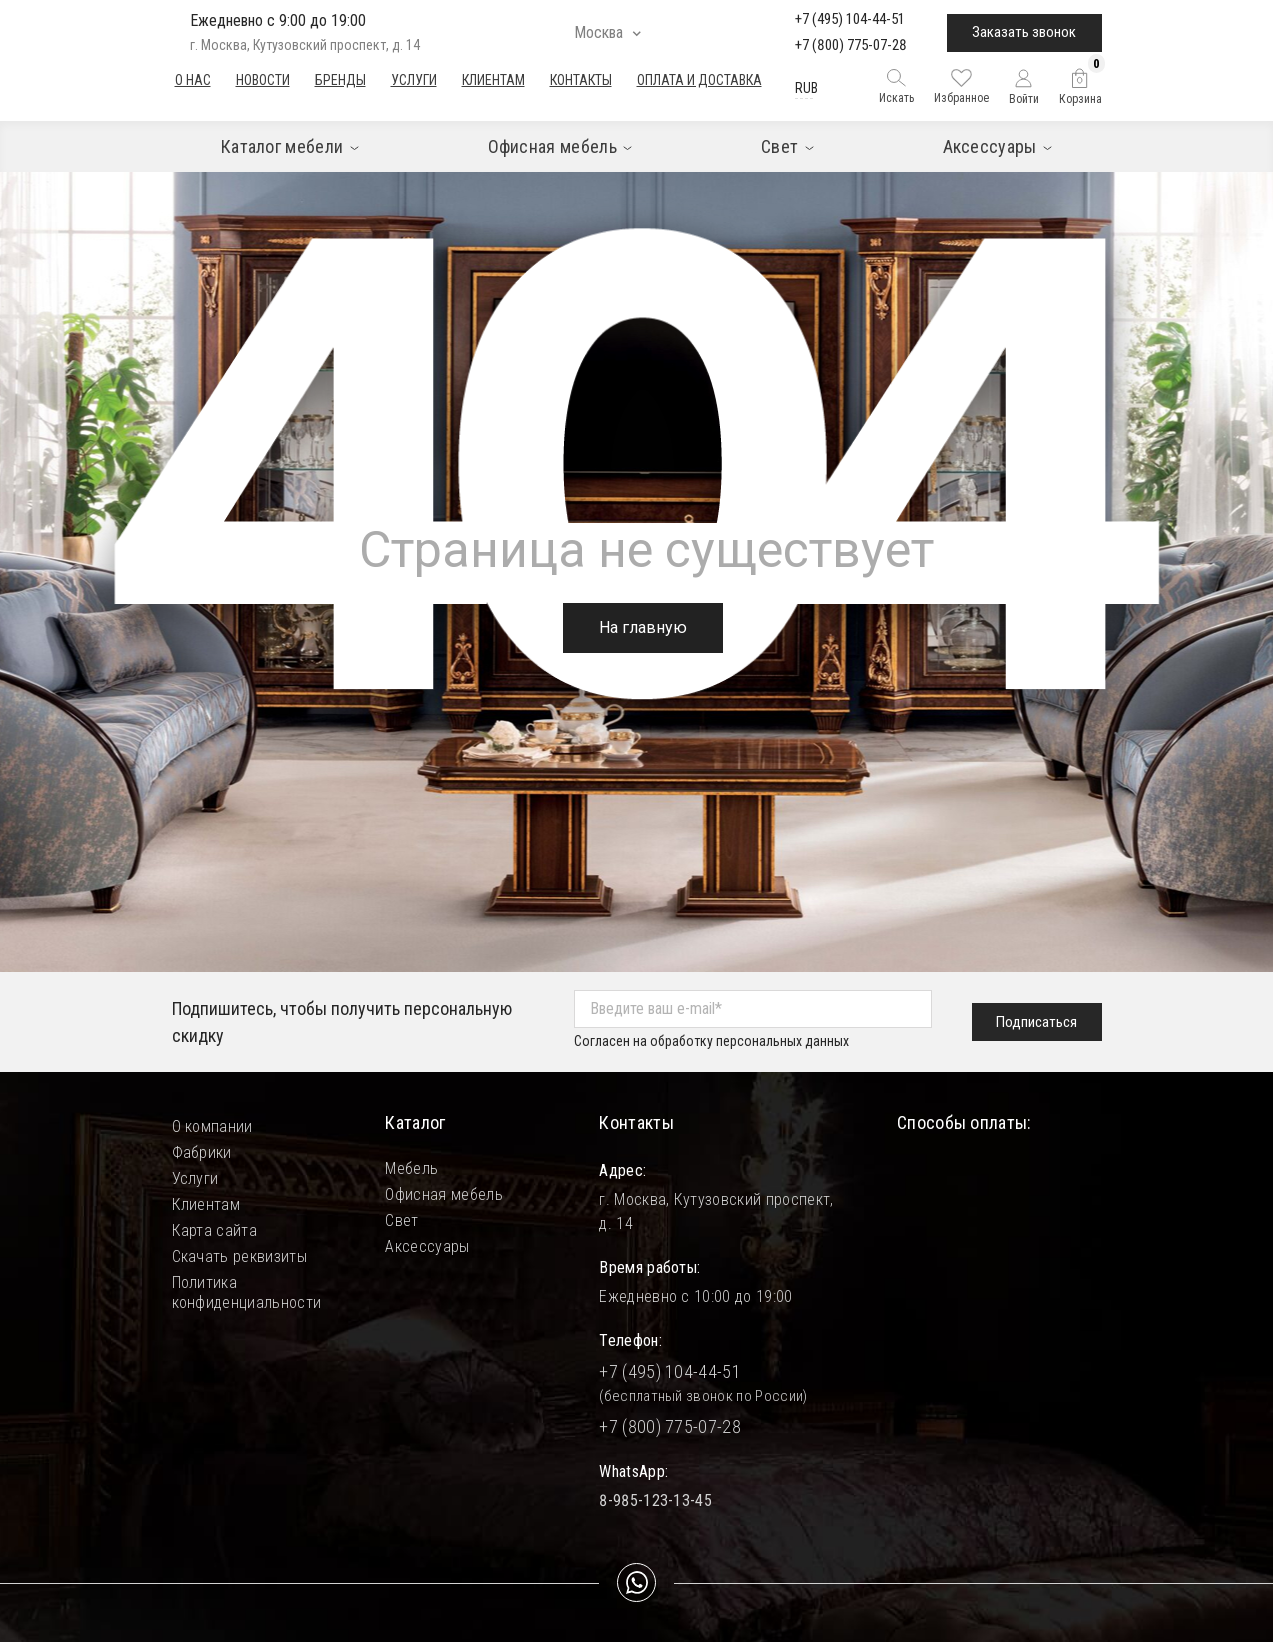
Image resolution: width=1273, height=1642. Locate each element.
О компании (212, 1126)
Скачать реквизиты (239, 1256)
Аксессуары (427, 1246)
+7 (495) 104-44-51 (850, 19)
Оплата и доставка (699, 80)
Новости (263, 80)
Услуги (414, 80)
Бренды (340, 80)
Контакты (581, 80)
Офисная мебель (443, 1194)
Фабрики (202, 1152)
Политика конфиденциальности (247, 1283)
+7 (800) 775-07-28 (851, 45)
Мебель (411, 1168)
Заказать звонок (1024, 32)
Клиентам (493, 80)
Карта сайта (215, 1230)
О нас (193, 80)
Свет (401, 1220)
